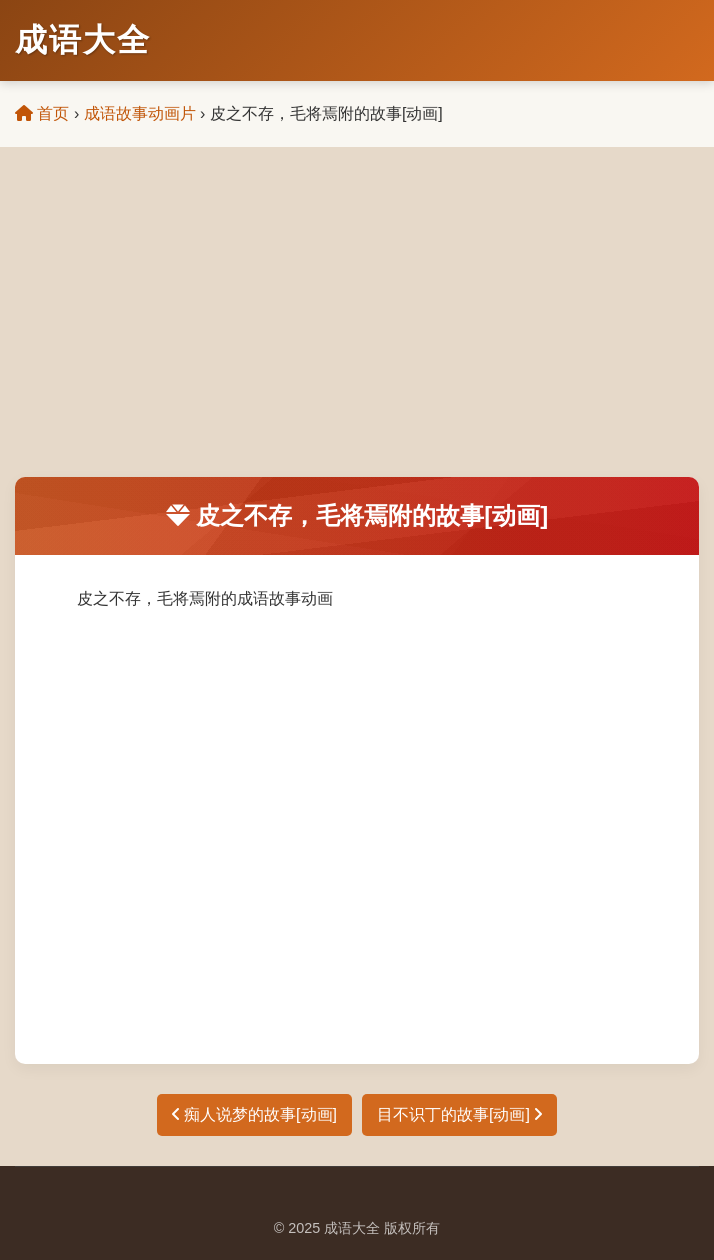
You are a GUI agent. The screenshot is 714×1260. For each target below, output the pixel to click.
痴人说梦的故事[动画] (254, 1114)
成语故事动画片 (140, 113)
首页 (42, 113)
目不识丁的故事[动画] (459, 1114)
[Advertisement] (357, 327)
